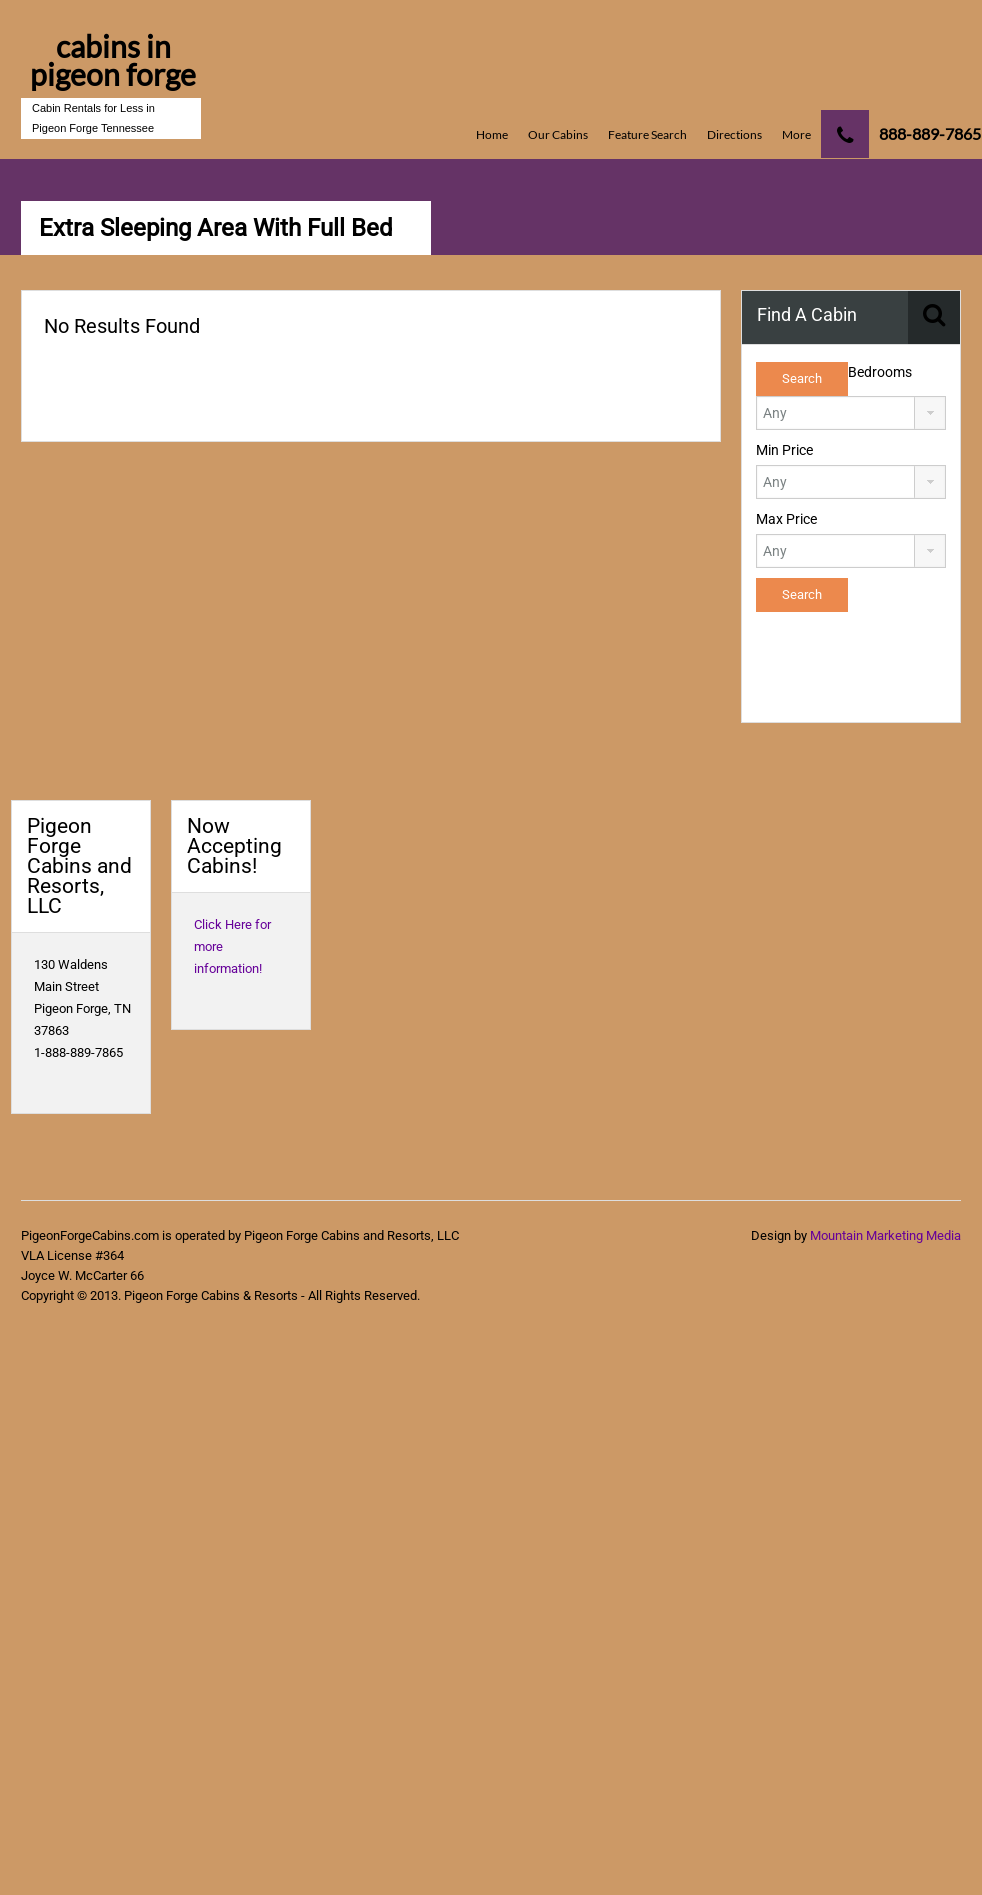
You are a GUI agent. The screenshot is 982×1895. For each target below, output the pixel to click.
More (796, 134)
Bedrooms (880, 372)
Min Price (784, 450)
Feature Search (647, 134)
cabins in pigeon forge (113, 60)
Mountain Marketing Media (885, 1235)
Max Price (786, 519)
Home (492, 134)
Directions (734, 134)
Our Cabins (558, 134)
